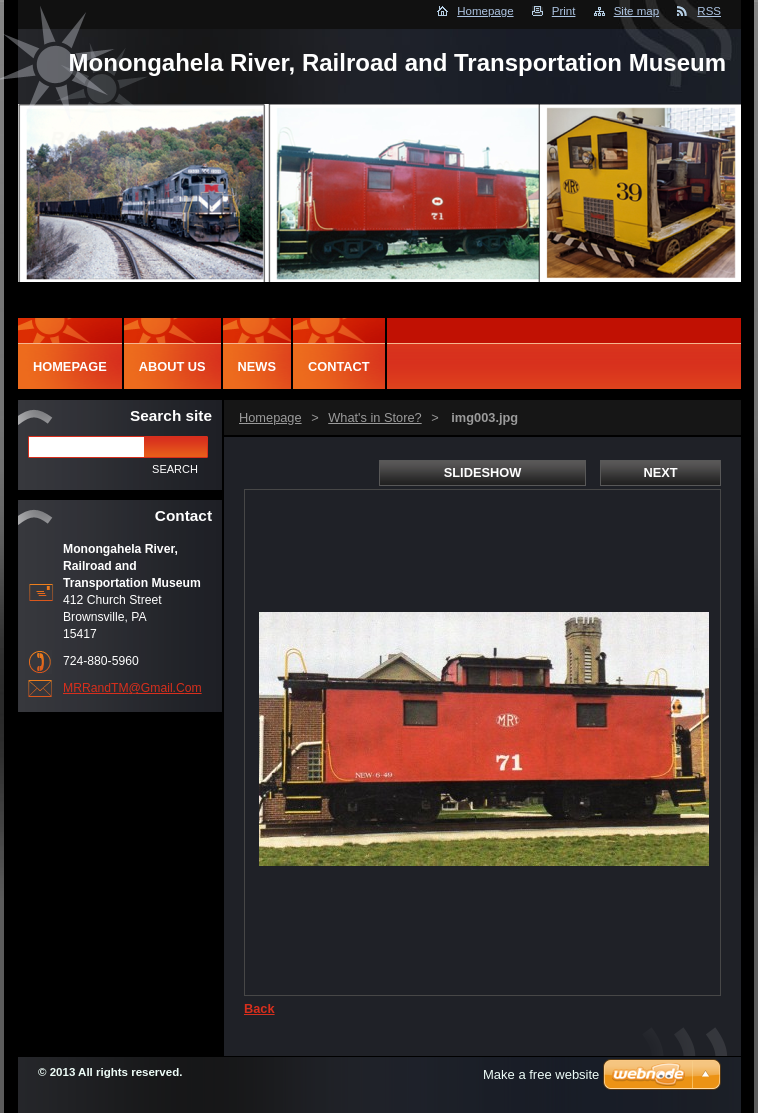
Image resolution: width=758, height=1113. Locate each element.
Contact (339, 366)
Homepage (485, 11)
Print (564, 11)
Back (259, 1008)
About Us (172, 366)
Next (660, 472)
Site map (636, 11)
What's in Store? (374, 417)
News (257, 366)
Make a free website (541, 1074)
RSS (709, 11)
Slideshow (483, 472)
